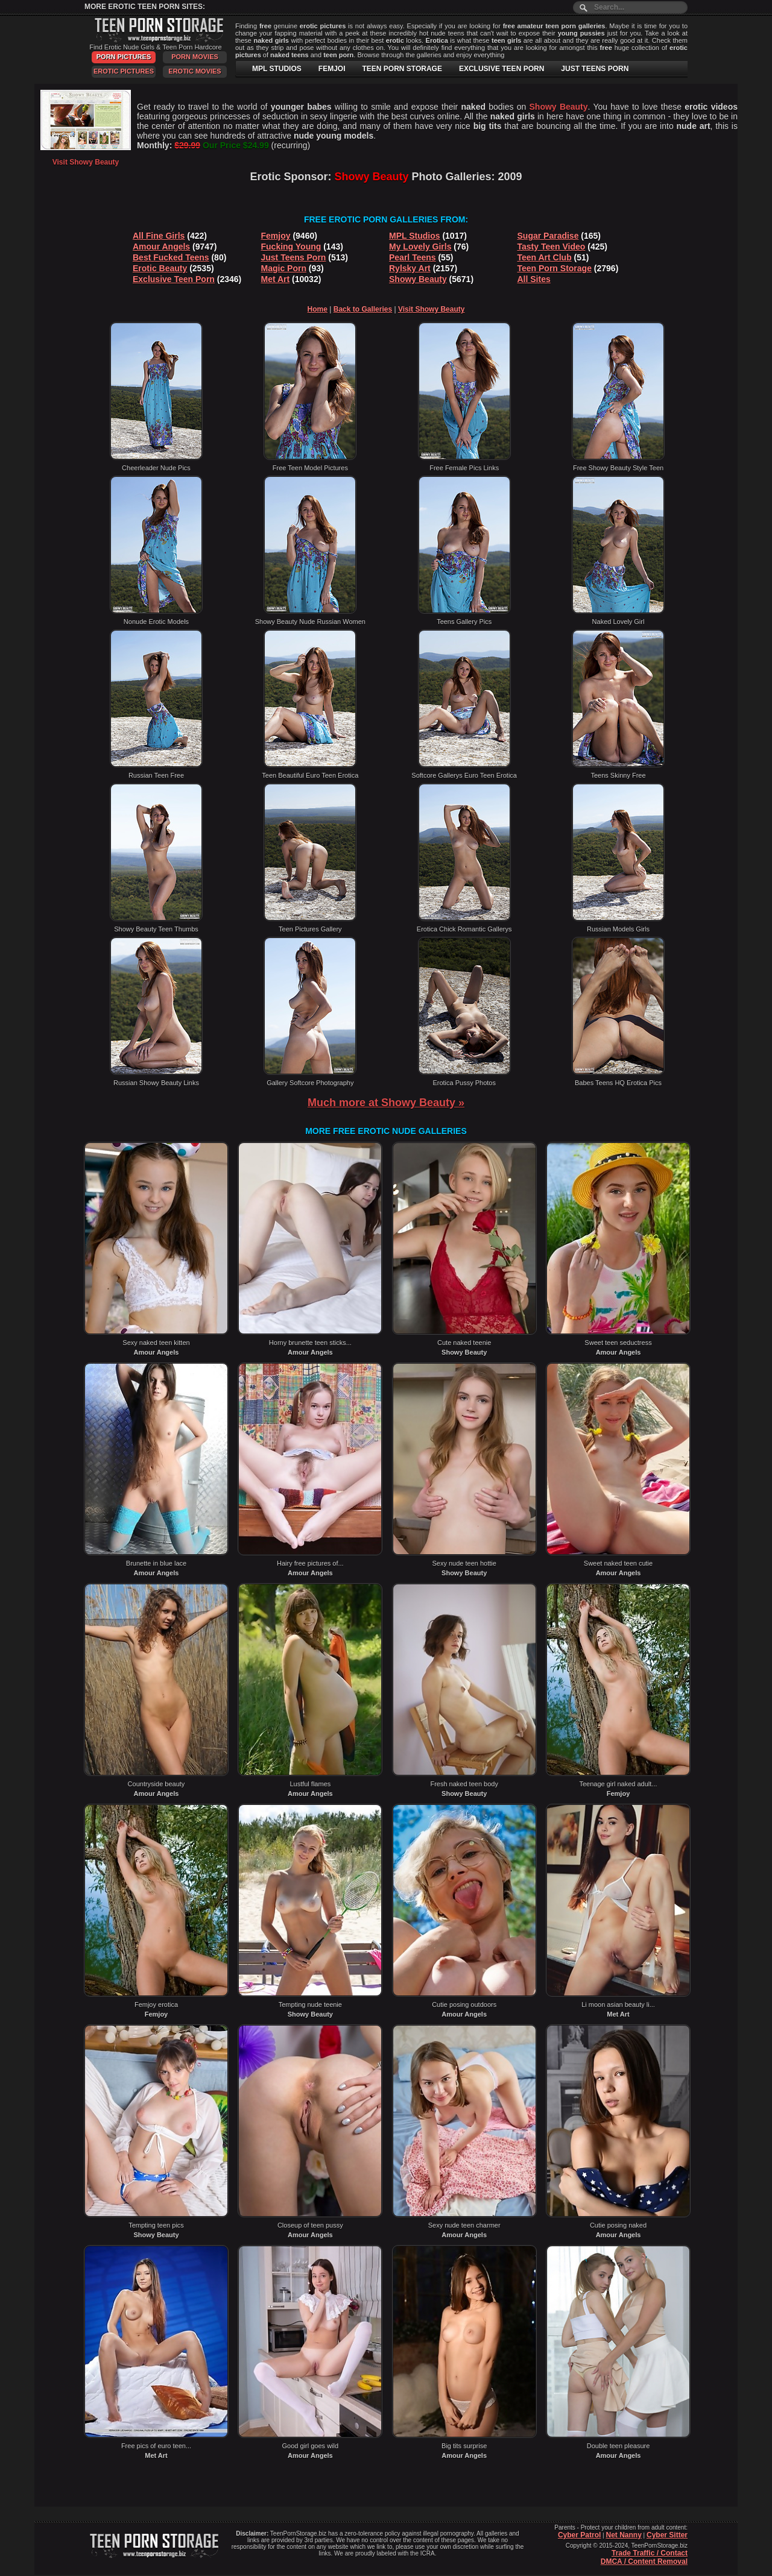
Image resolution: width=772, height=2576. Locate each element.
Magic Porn (283, 268)
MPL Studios (414, 236)
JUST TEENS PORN (594, 69)
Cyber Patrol (579, 2535)
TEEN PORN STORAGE (401, 69)
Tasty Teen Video (551, 246)
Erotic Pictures (123, 71)
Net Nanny (623, 2535)
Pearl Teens (412, 257)
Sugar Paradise (548, 236)
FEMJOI (332, 69)
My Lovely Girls (420, 246)
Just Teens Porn (293, 257)
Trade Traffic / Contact (650, 2553)
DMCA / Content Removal (644, 2561)
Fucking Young (291, 246)
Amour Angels (161, 246)
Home (317, 309)
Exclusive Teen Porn (174, 279)
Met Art (275, 279)
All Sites (534, 279)
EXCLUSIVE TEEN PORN (501, 69)
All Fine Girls (159, 236)
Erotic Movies (194, 71)
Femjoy (276, 236)
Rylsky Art (410, 268)
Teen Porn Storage (554, 268)
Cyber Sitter (667, 2535)
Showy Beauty (418, 279)
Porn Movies (194, 56)
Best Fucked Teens (171, 257)
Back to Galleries (363, 309)
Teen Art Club (544, 257)
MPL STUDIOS (277, 69)
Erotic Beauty (160, 268)
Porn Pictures (123, 56)
